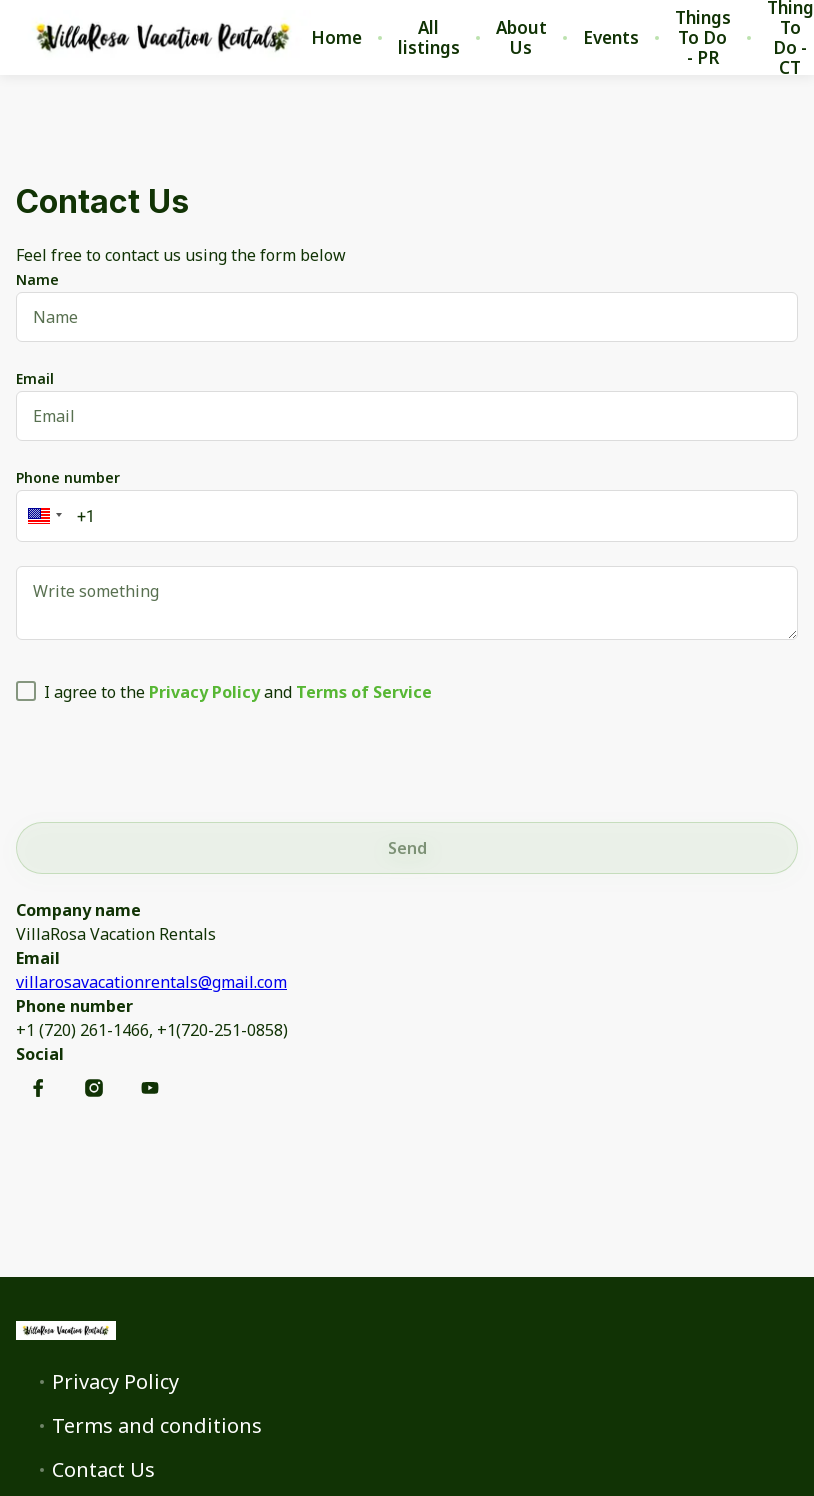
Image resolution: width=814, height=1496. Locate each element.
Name (37, 279)
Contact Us (103, 1470)
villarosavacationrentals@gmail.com (151, 982)
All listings (429, 38)
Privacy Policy (115, 1382)
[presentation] (168, 759)
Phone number (68, 477)
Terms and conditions (157, 1426)
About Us (521, 38)
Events (611, 38)
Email (35, 378)
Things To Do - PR (703, 38)
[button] (42, 516)
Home (336, 38)
